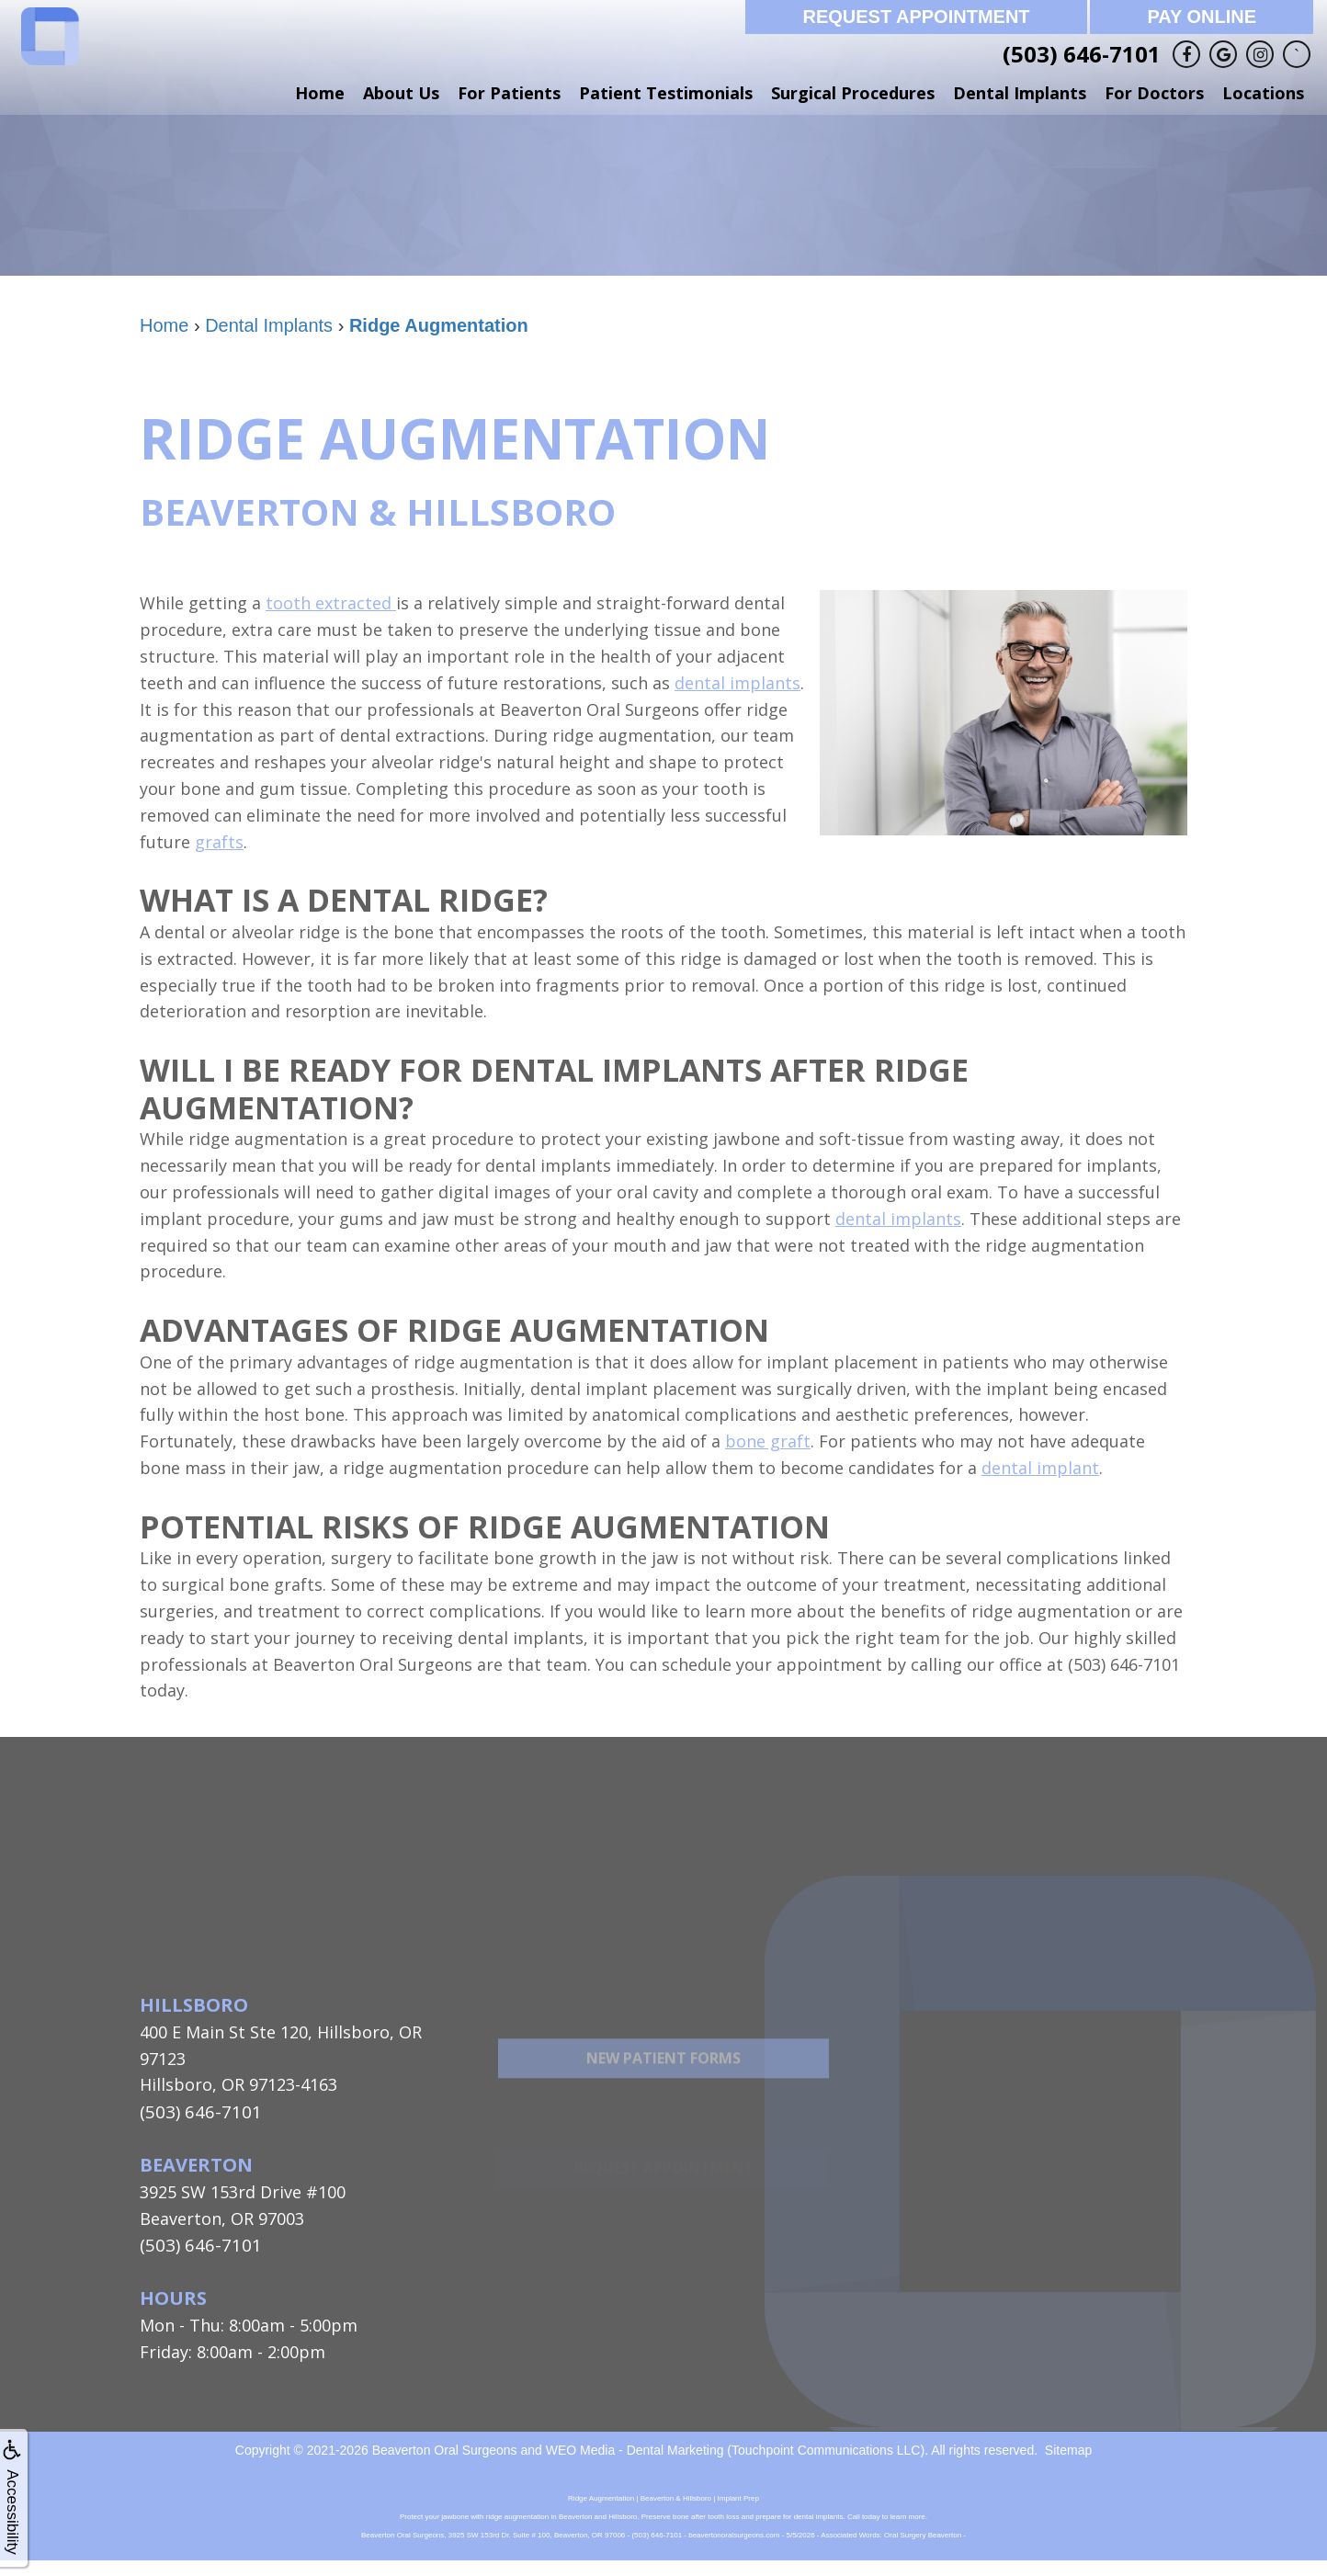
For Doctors (1154, 93)
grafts (219, 842)
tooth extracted (331, 603)
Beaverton (196, 2163)
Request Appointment (915, 16)
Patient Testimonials (666, 93)
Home (320, 93)
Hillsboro (194, 2004)
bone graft (768, 1441)
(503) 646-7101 (1082, 54)
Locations (1263, 93)
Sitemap (1068, 2447)
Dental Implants (1019, 93)
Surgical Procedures (853, 93)
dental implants (737, 683)
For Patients (509, 93)
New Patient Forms (663, 2100)
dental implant (1040, 1468)
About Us (401, 93)
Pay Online (1201, 16)
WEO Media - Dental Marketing (635, 2447)
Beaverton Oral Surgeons (444, 2447)
